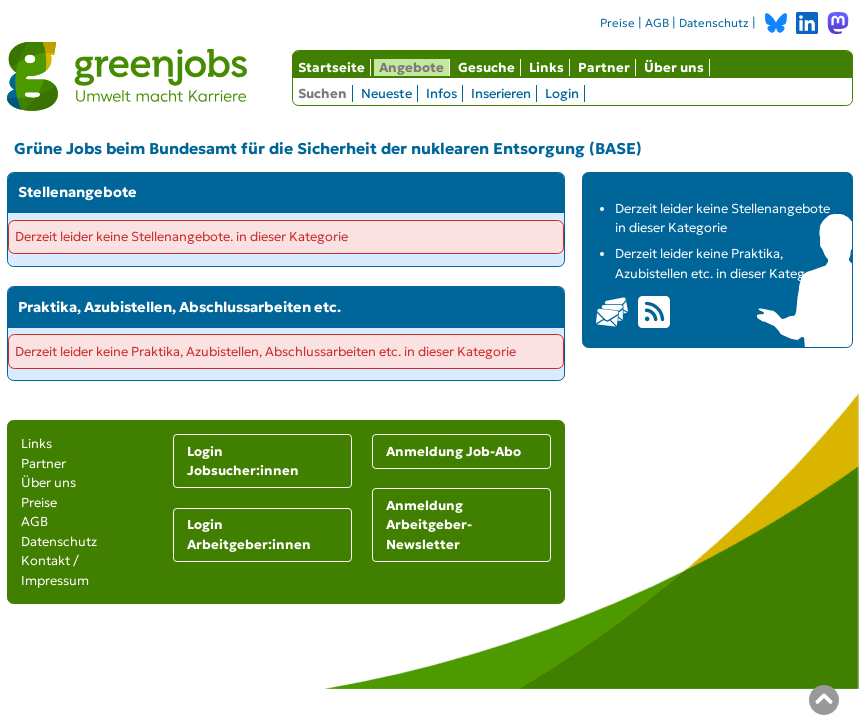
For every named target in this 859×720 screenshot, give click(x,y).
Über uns (674, 67)
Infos (441, 93)
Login (562, 93)
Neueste (386, 93)
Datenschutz (714, 23)
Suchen (322, 93)
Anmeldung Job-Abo (453, 451)
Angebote (411, 67)
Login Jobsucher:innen (243, 461)
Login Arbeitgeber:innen (249, 534)
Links (546, 67)
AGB (657, 23)
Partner (604, 67)
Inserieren (501, 93)
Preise (617, 23)
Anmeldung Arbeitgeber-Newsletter (429, 525)
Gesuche (486, 67)
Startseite (331, 67)
